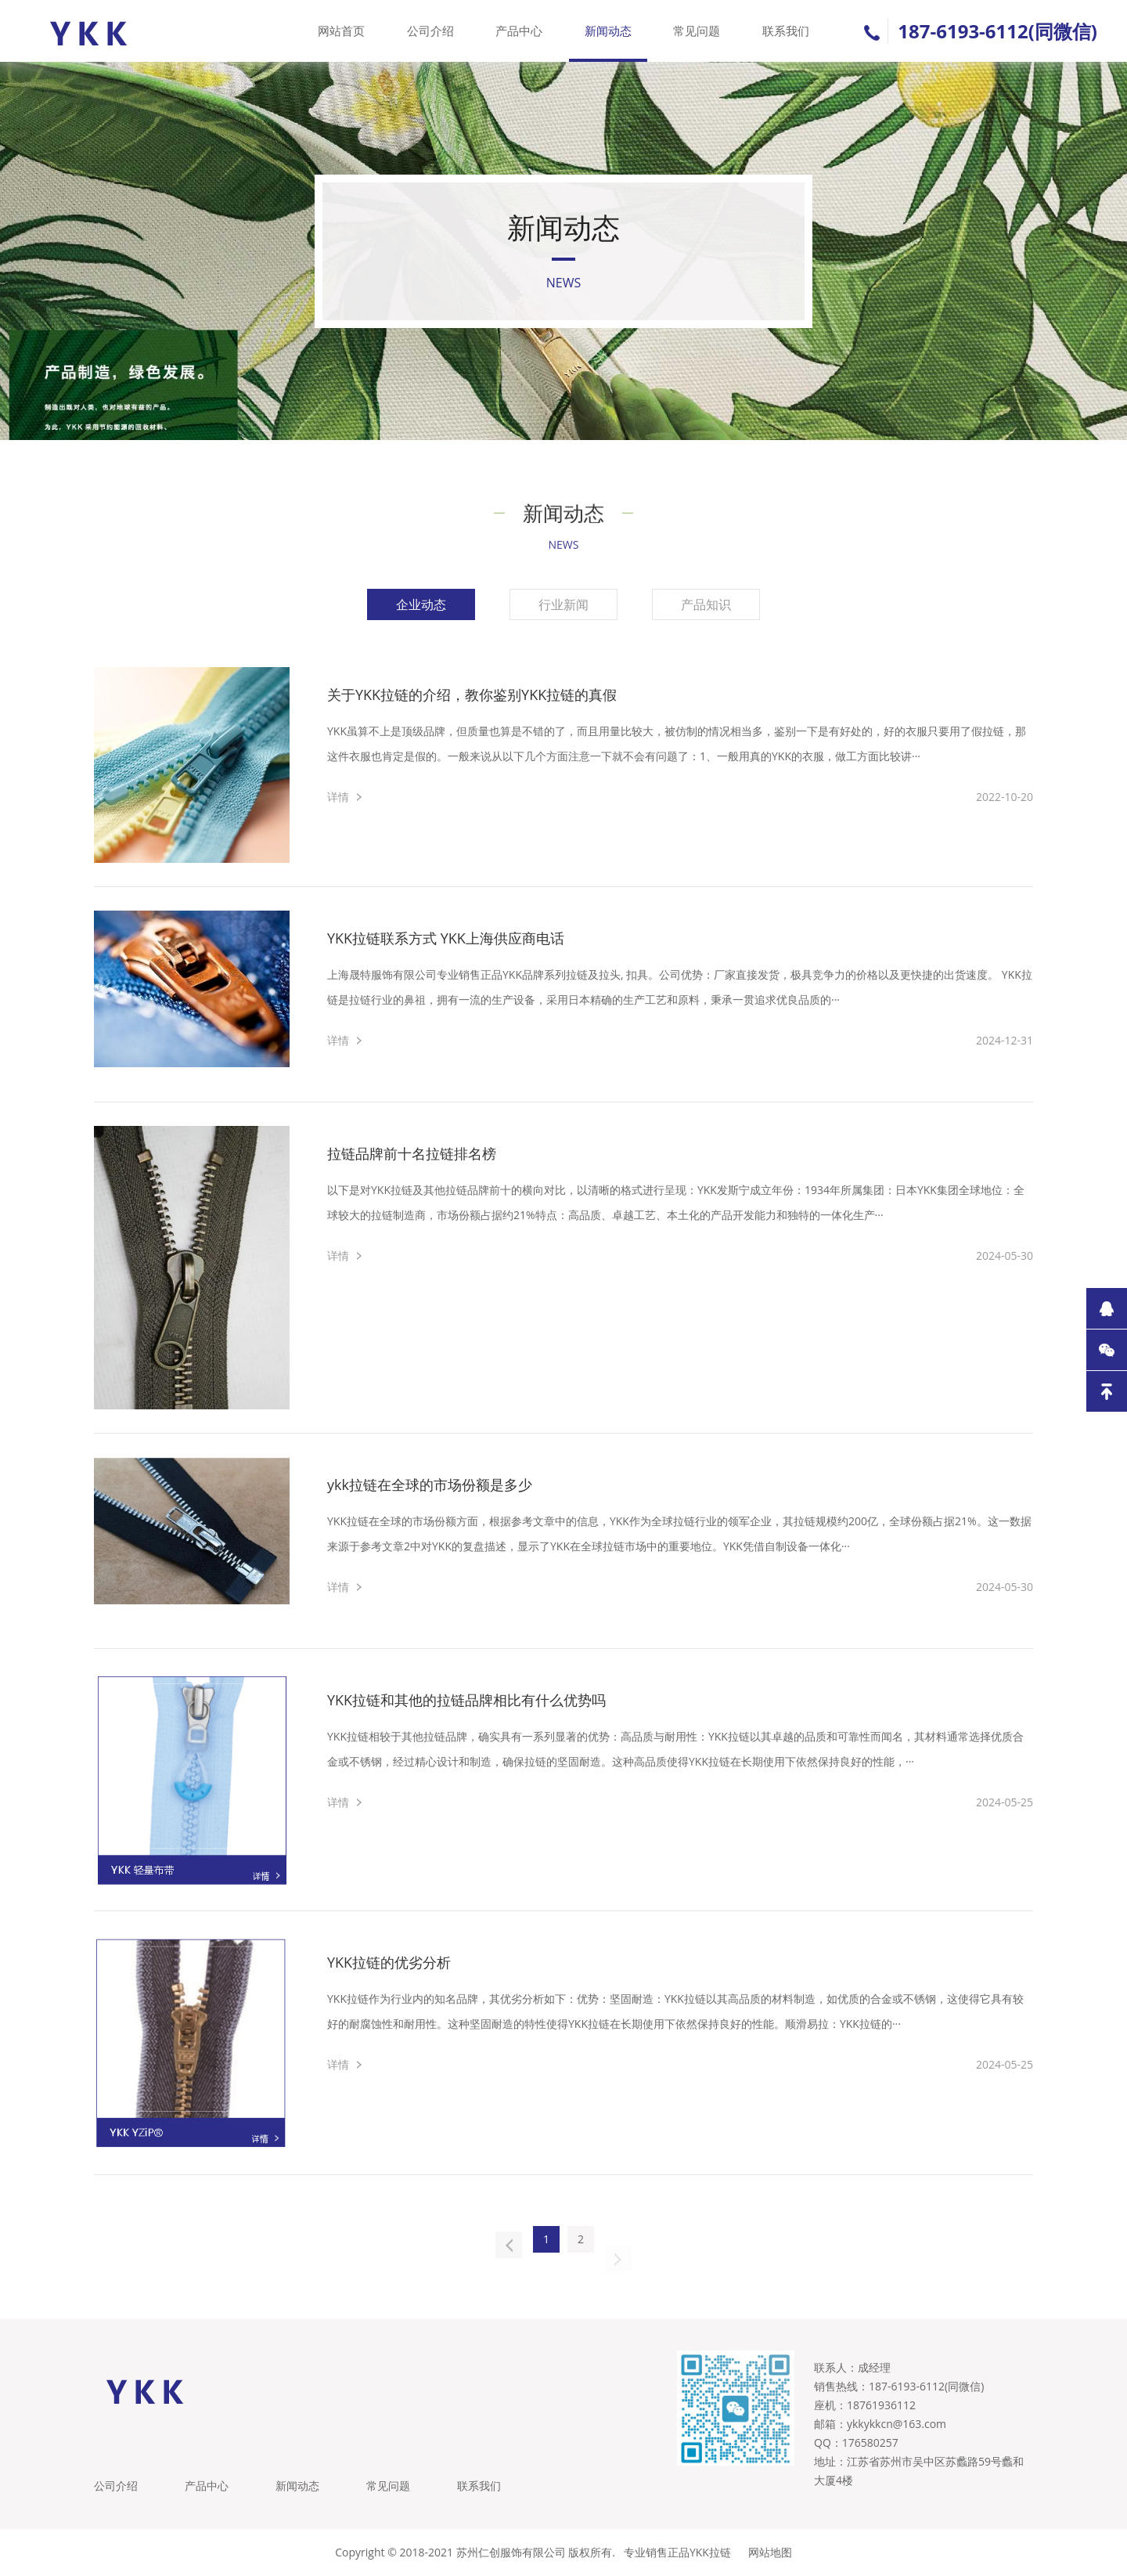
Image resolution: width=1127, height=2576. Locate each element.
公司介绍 (430, 30)
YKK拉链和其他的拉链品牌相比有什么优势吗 (466, 1699)
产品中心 (518, 30)
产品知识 (706, 604)
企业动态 (421, 604)
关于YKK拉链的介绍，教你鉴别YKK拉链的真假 (472, 694)
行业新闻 (563, 604)
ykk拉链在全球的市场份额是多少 (429, 1484)
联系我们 (785, 30)
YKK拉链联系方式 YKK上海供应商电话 (445, 938)
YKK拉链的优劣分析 (389, 1962)
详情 (338, 796)
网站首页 (341, 30)
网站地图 (770, 2552)
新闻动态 (608, 30)
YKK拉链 (710, 2552)
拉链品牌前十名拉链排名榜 (411, 1153)
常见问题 (696, 30)
